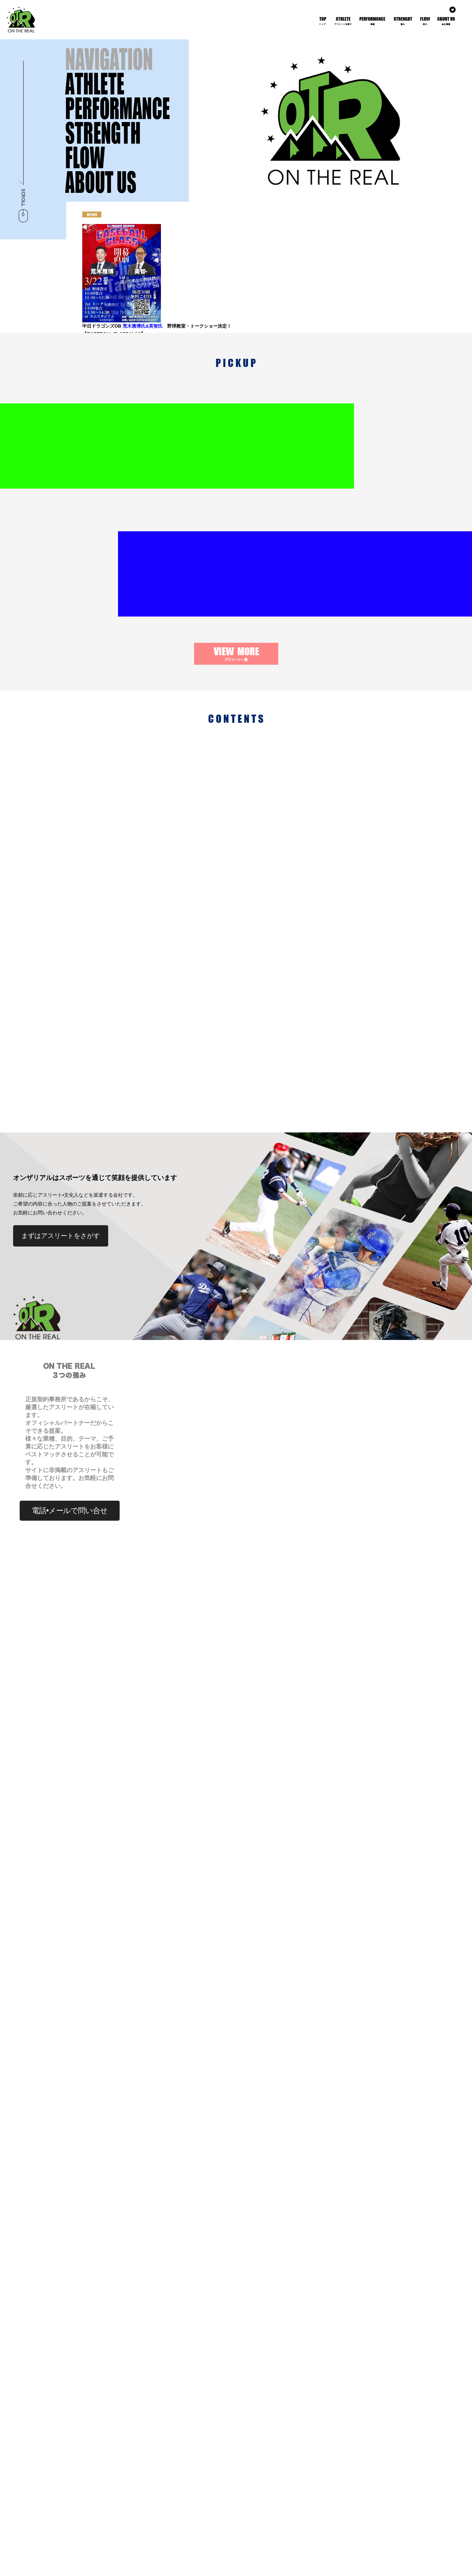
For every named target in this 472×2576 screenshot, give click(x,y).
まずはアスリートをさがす (60, 979)
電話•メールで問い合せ (69, 1254)
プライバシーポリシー (375, 2565)
